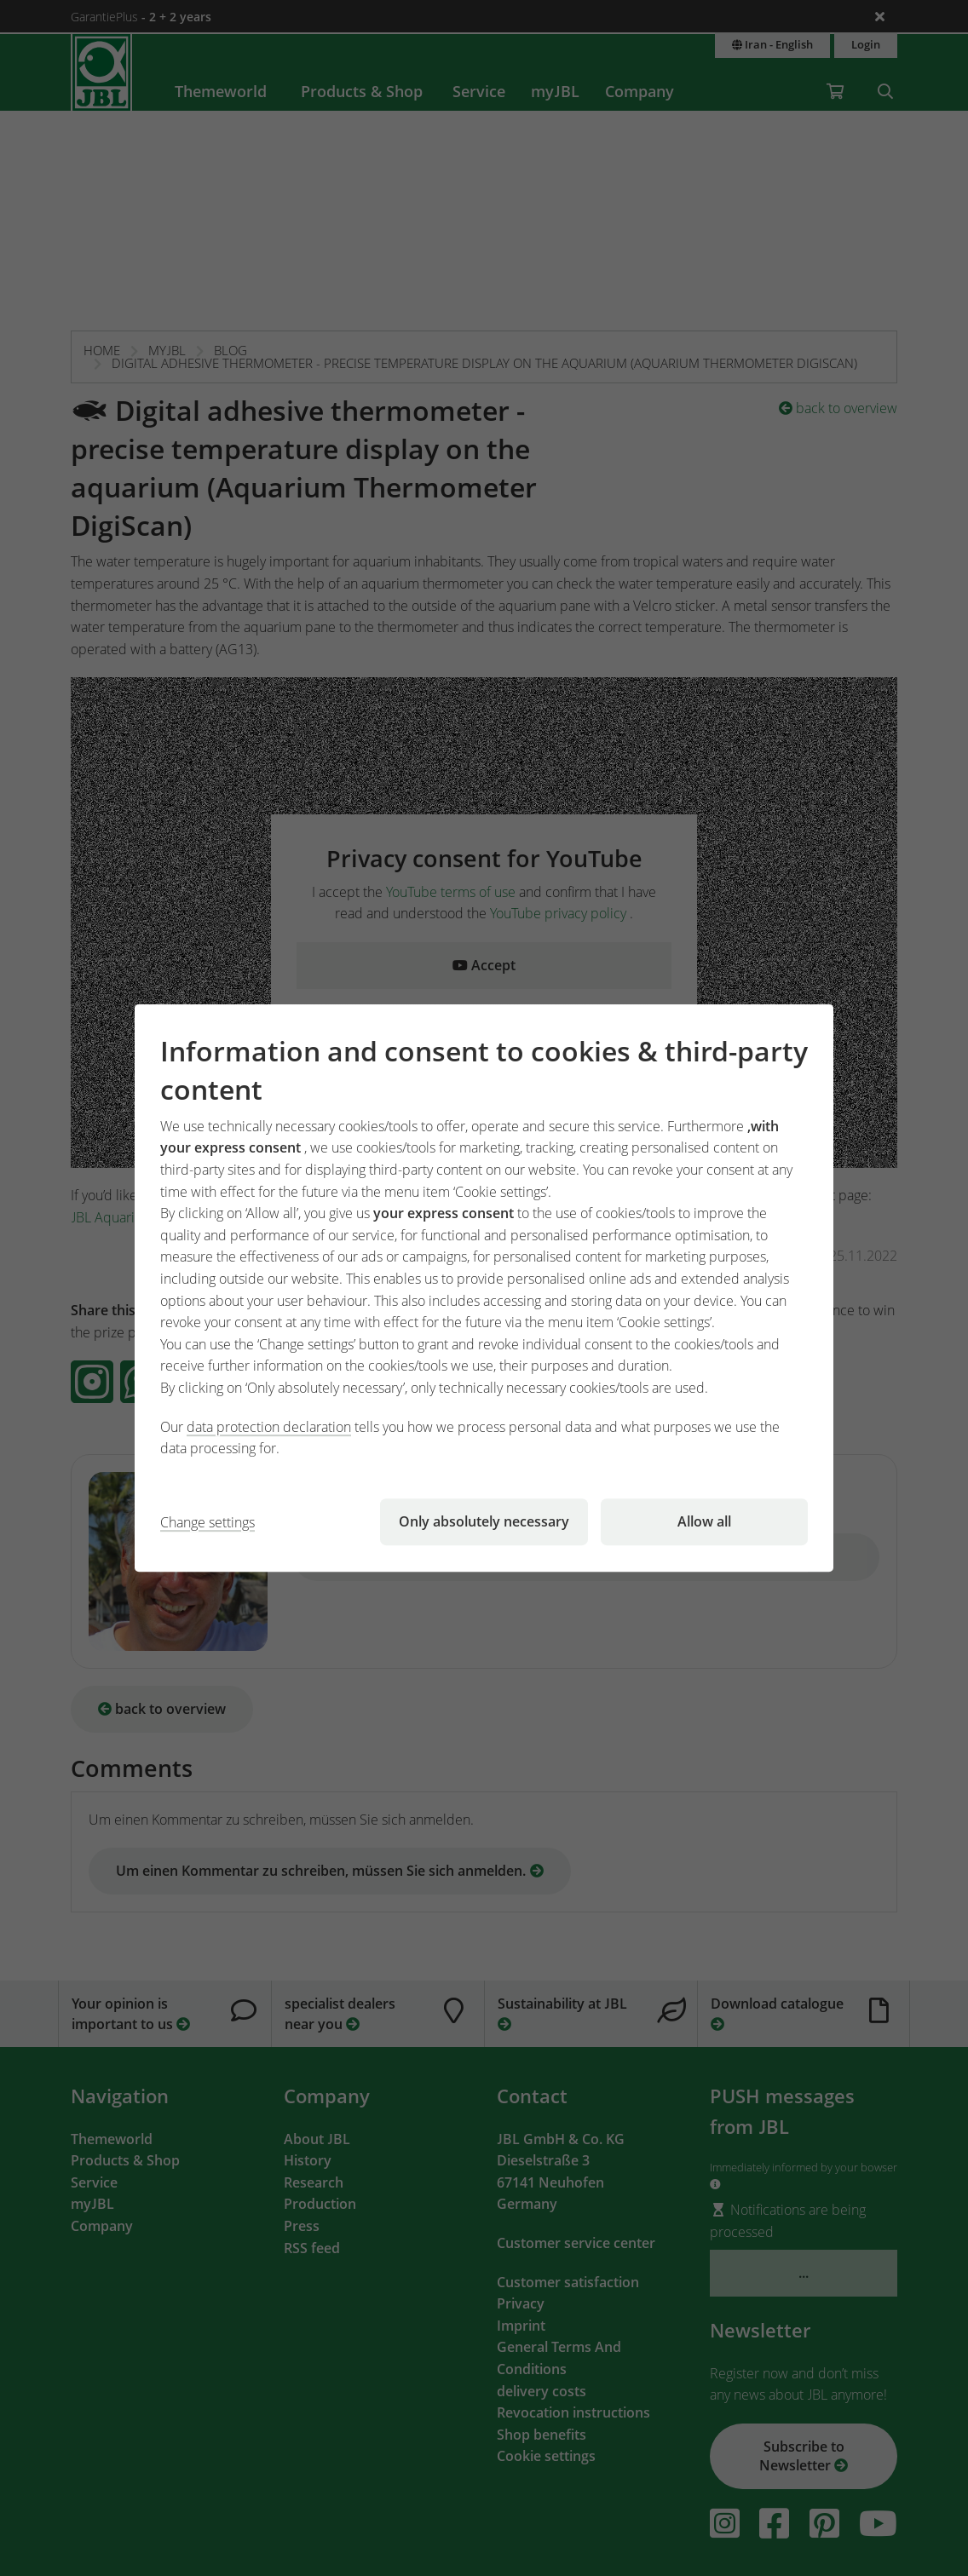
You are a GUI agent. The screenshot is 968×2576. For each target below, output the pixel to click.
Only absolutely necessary (484, 1521)
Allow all (704, 1521)
